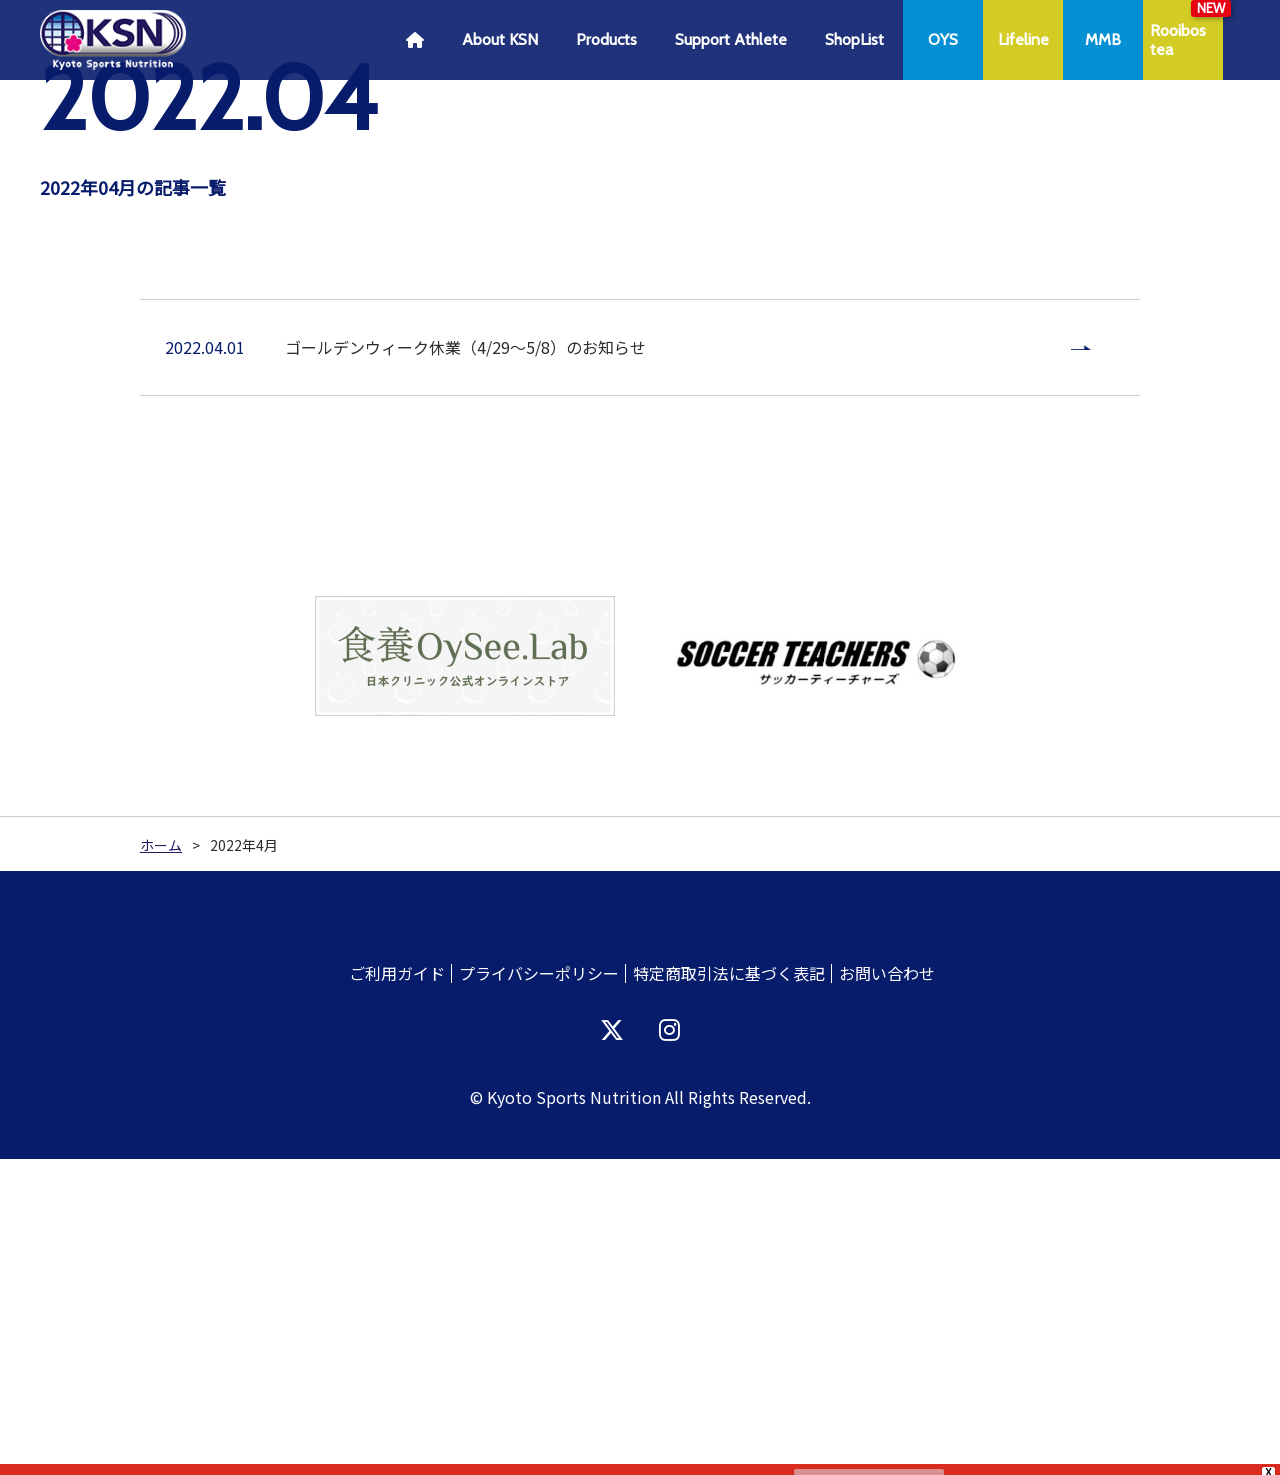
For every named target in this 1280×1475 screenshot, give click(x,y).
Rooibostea (1178, 40)
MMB (1103, 39)
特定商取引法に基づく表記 (729, 1289)
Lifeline (1023, 39)
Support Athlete (731, 39)
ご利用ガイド (397, 1289)
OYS (943, 39)
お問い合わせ (887, 1289)
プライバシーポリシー (539, 1289)
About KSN (500, 39)
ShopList (854, 39)
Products (606, 39)
